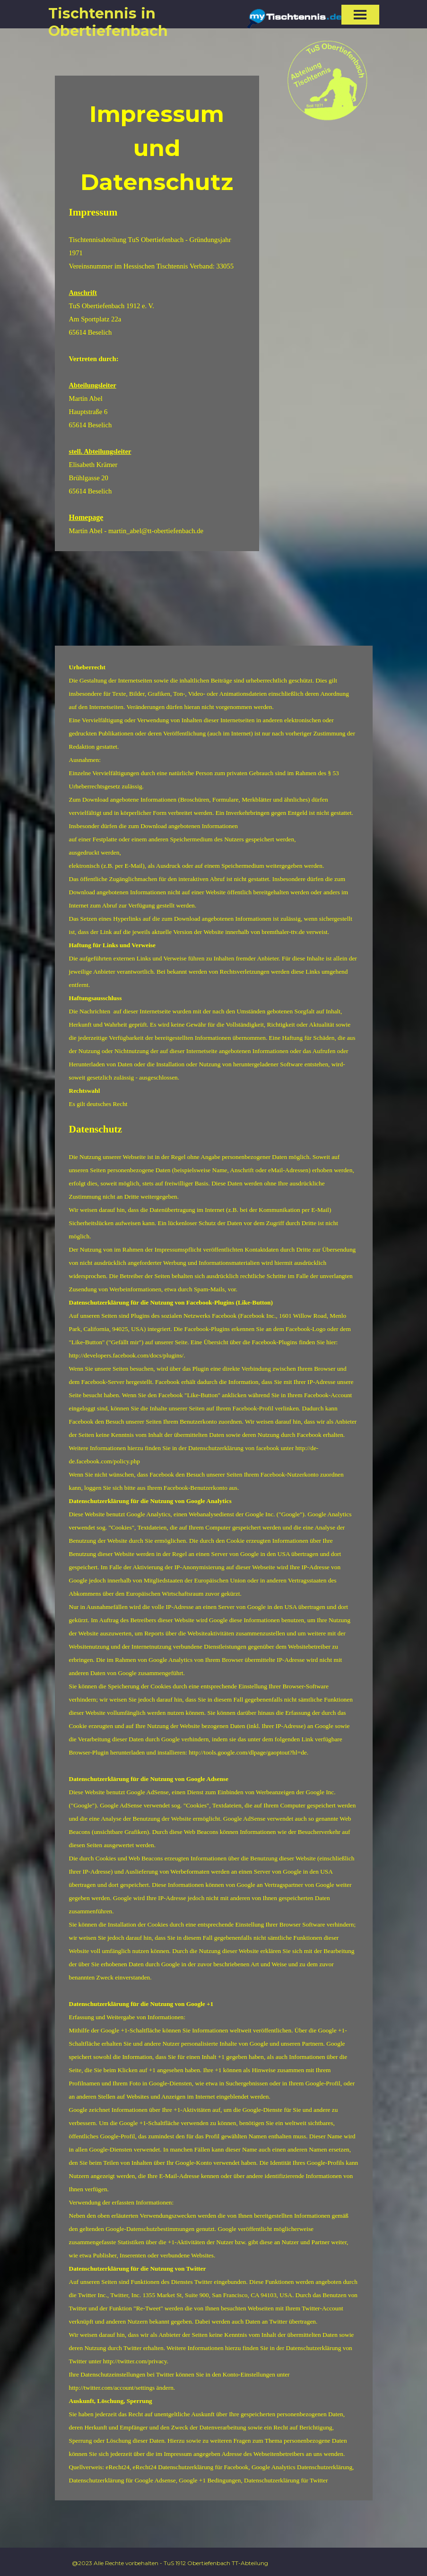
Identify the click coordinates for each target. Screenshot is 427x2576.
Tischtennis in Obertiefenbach (108, 22)
